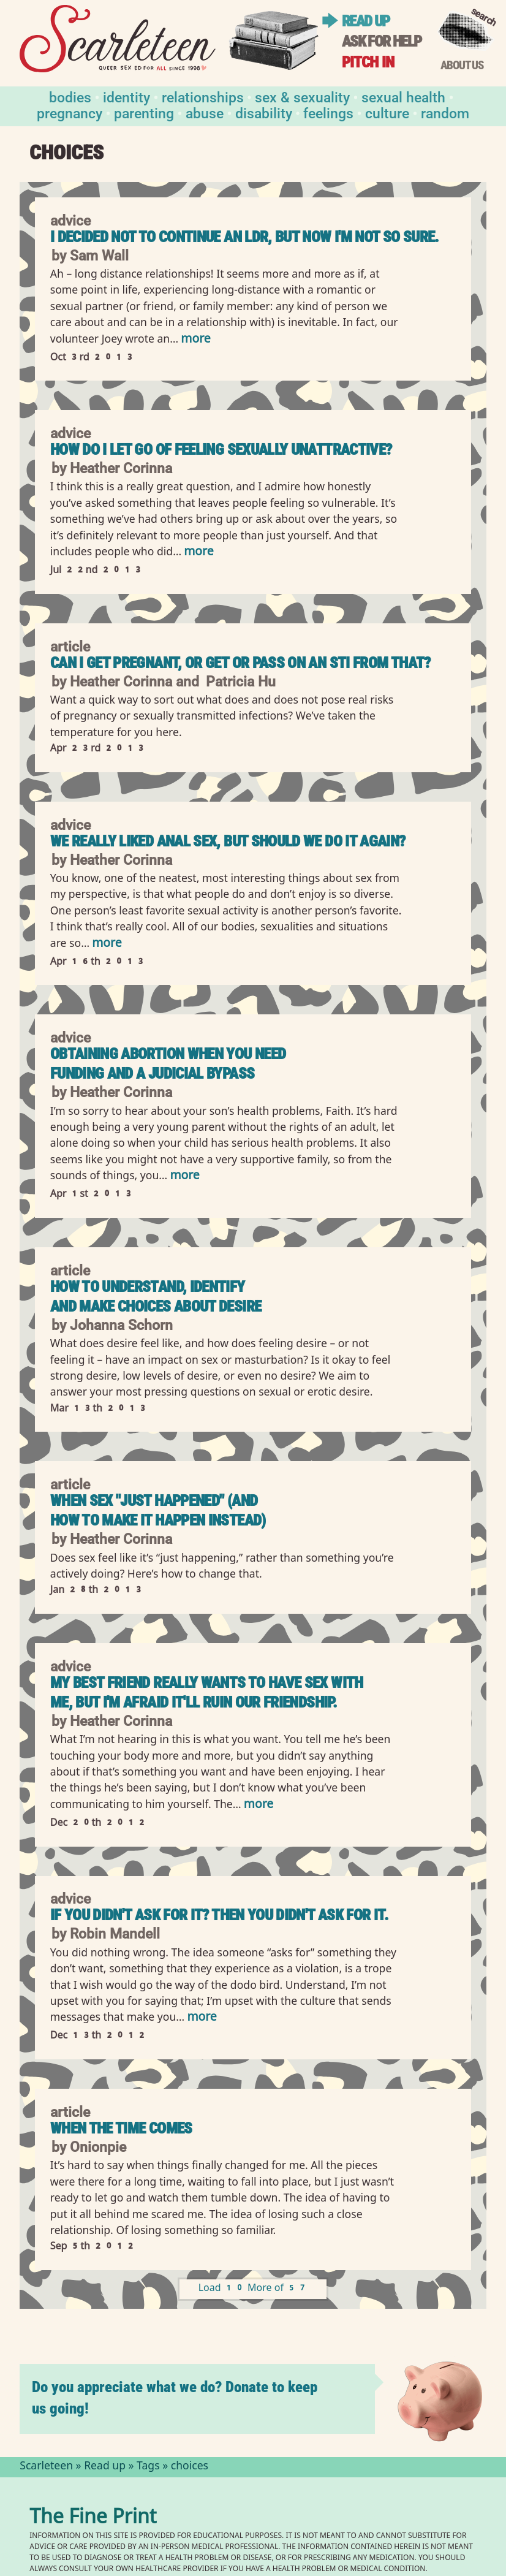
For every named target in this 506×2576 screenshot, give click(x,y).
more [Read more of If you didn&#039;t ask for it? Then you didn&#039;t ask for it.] (201, 2018)
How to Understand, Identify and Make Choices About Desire (155, 1296)
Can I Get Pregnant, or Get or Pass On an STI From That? (240, 663)
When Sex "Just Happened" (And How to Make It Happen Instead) (158, 1510)
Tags (148, 2467)
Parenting (144, 112)
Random (445, 112)
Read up (366, 21)
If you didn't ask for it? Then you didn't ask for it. (219, 1915)
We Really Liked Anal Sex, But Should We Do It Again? (228, 841)
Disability (263, 112)
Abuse (205, 112)
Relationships (203, 96)
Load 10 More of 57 (253, 2289)
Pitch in (368, 62)
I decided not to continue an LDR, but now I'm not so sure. (244, 237)
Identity (126, 96)
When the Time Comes (121, 2128)
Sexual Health (403, 96)
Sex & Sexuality (302, 96)
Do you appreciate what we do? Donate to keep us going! (174, 2397)
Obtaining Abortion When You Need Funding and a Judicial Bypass (168, 1063)
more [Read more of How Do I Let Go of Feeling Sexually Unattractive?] (198, 552)
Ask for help (381, 41)
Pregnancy (69, 112)
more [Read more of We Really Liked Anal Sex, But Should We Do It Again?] (106, 944)
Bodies (70, 96)
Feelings (328, 112)
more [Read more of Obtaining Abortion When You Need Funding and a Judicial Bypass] (184, 1176)
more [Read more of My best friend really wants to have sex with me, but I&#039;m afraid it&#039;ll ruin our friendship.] (258, 1805)
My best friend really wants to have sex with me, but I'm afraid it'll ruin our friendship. (206, 1692)
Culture (387, 112)
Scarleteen (46, 2467)
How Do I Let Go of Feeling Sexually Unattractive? (221, 449)
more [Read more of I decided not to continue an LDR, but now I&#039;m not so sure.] (195, 340)
